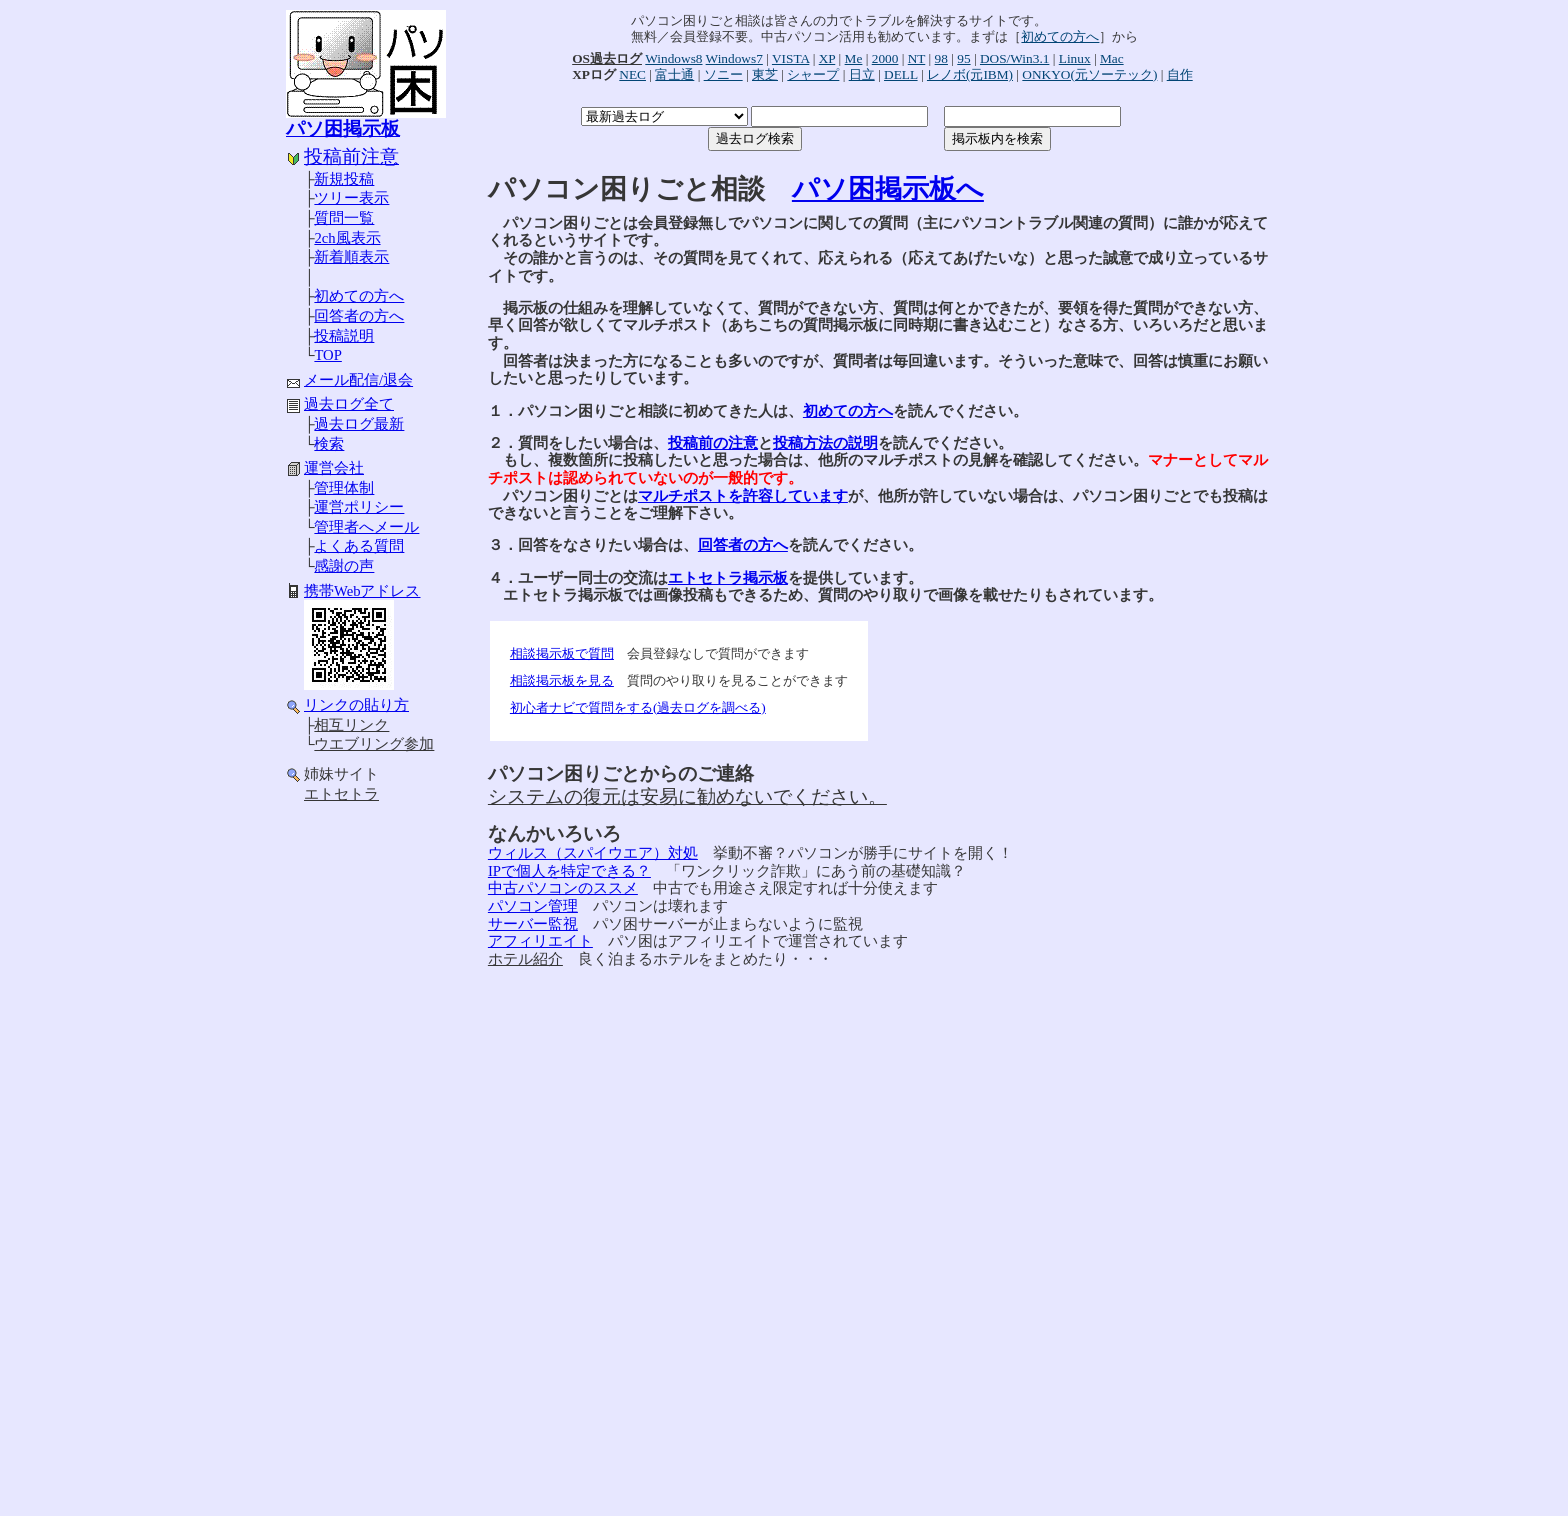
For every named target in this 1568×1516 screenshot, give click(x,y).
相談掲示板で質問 (562, 653)
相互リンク (351, 725)
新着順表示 (351, 257)
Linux (1075, 58)
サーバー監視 (533, 924)
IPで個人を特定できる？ (569, 871)
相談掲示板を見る (562, 680)
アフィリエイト (540, 941)
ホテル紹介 (525, 959)
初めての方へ (359, 296)
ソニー (723, 74)
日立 (862, 74)
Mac (1112, 58)
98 (941, 58)
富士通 (674, 74)
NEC (632, 74)
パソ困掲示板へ (888, 189)
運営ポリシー (359, 507)
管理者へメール (366, 527)
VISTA (790, 58)
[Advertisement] (366, 1129)
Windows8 (673, 58)
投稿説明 (344, 336)
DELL (901, 74)
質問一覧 (344, 218)
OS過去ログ (607, 58)
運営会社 (334, 468)
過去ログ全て (349, 404)
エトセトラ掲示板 (728, 578)
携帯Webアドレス (362, 591)
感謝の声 (344, 566)
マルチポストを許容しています (743, 496)
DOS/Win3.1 (1014, 58)
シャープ (813, 74)
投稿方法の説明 (825, 443)
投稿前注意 (351, 156)
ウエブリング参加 (374, 744)
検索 (329, 444)
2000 (885, 58)
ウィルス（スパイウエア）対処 (593, 853)
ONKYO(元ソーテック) (1089, 74)
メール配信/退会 (358, 380)
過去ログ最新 (359, 424)
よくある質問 (359, 546)
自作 (1180, 74)
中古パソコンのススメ (563, 888)
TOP (327, 355)
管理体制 (344, 488)
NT (917, 58)
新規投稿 (344, 179)
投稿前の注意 (713, 443)
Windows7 (734, 58)
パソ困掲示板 (343, 128)
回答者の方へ (359, 316)
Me (854, 58)
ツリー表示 (351, 198)
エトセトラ (341, 794)
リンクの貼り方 (356, 705)
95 (963, 58)
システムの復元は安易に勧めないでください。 (687, 796)
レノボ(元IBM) (970, 74)
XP (827, 58)
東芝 (765, 74)
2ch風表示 (347, 238)
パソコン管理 (533, 906)
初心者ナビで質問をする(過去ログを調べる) (638, 707)
